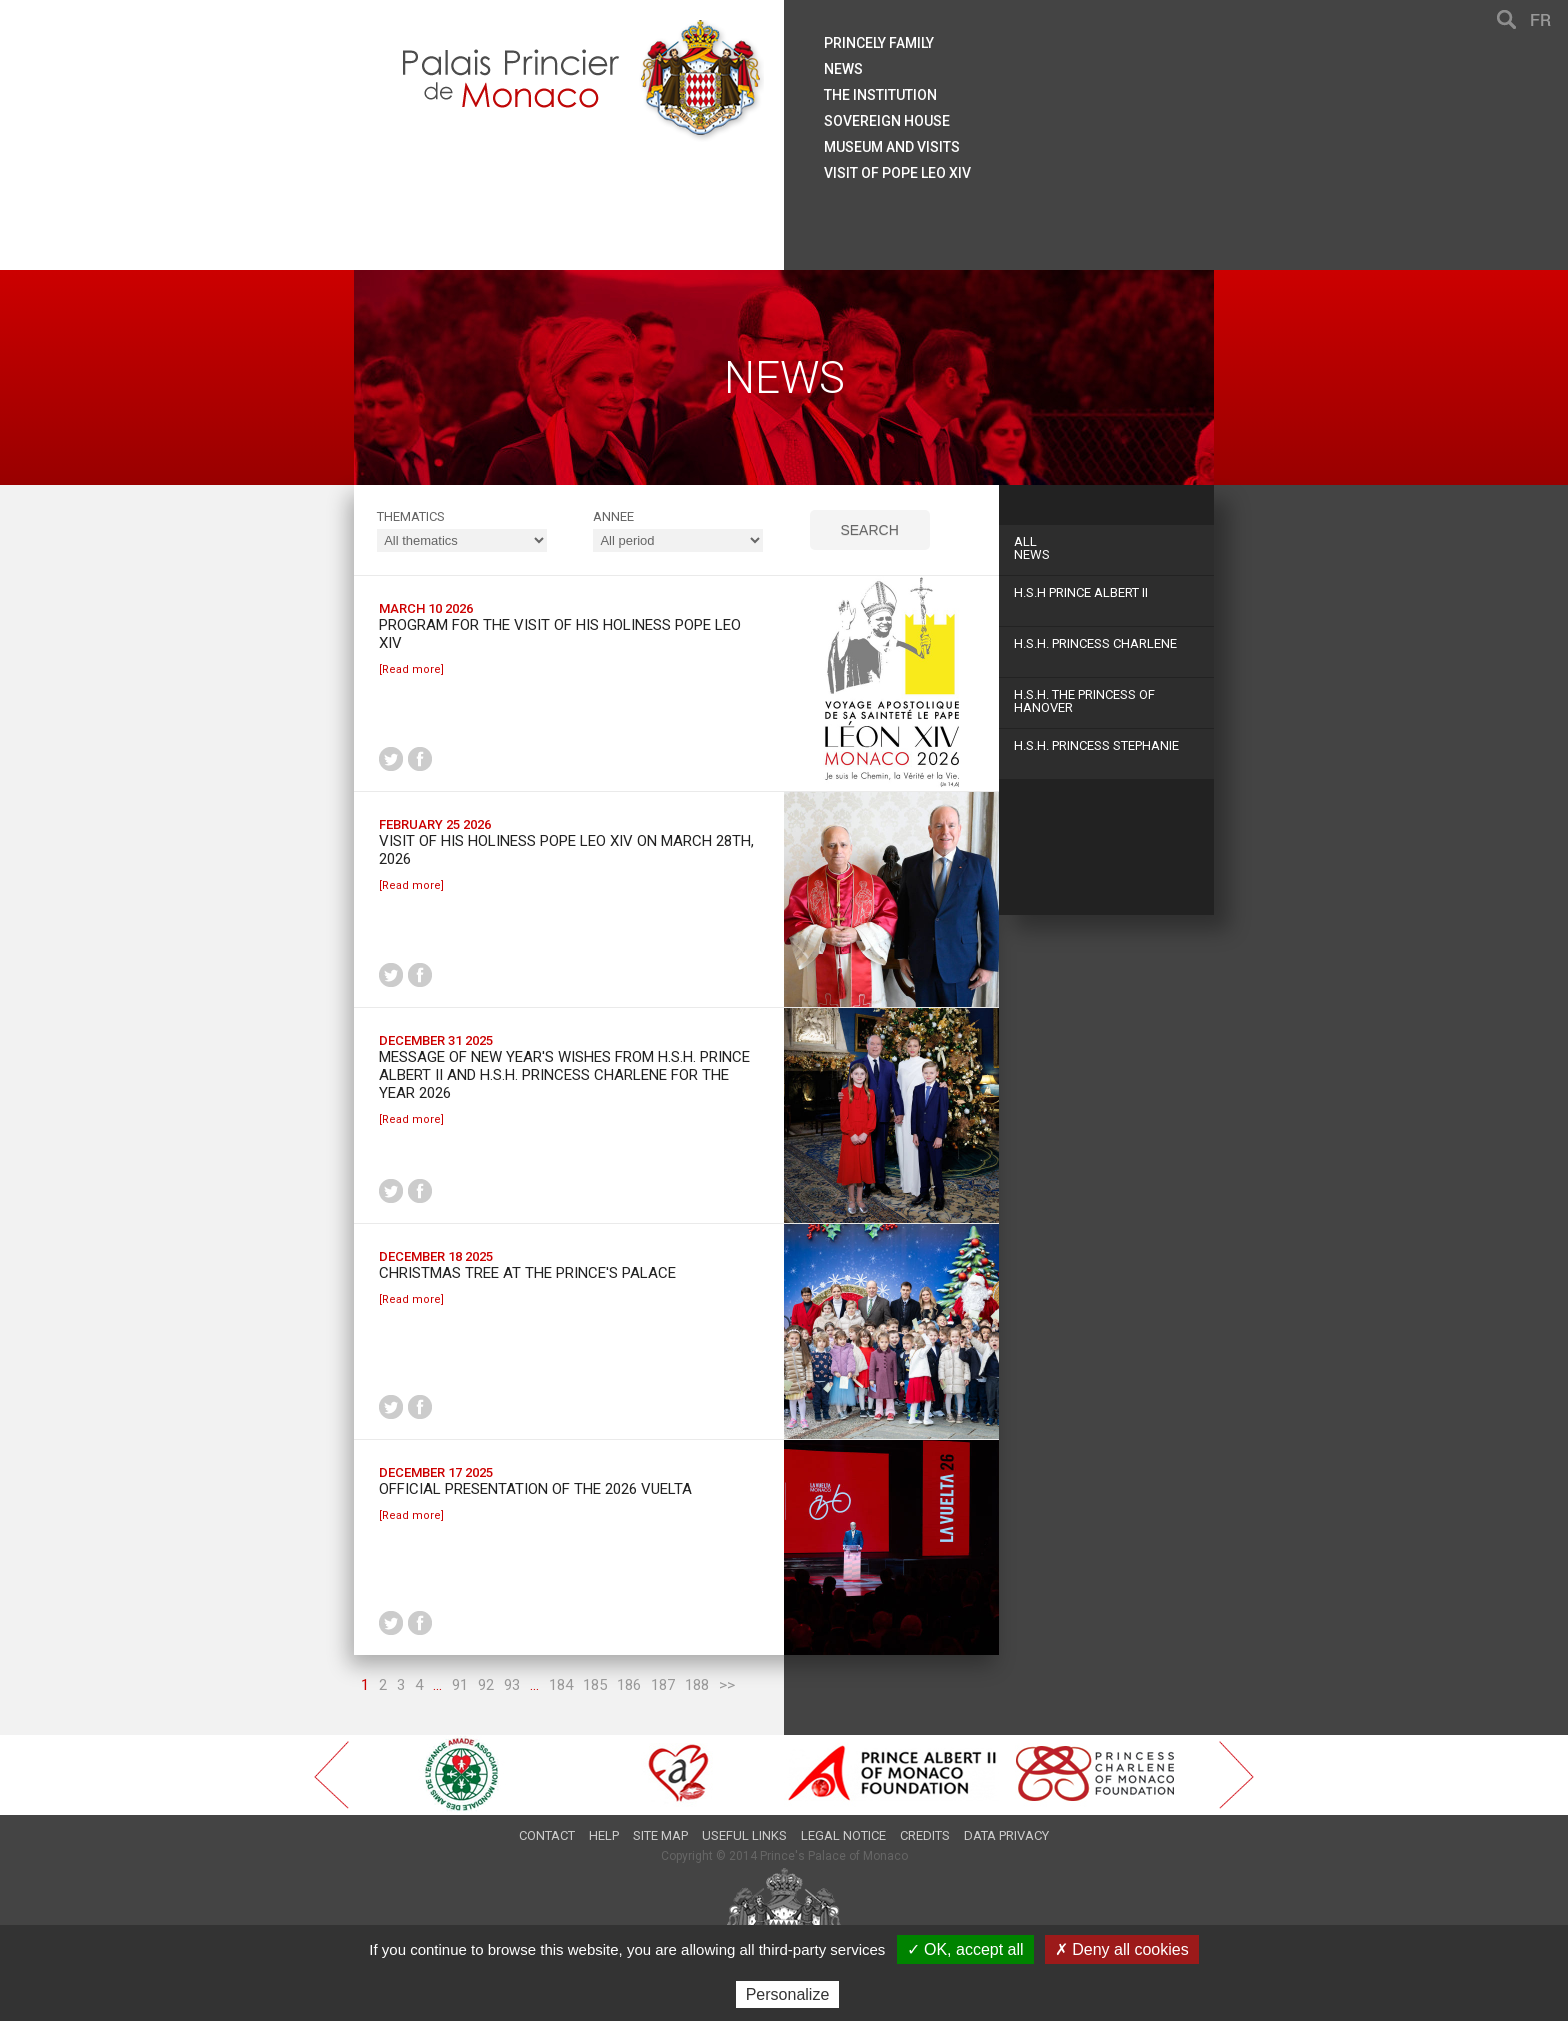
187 (663, 1685)
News (1106, 548)
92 (486, 1685)
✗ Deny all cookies (1122, 1949)
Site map (660, 1835)
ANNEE (613, 516)
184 (561, 1685)
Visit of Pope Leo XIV (897, 173)
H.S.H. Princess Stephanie (1096, 745)
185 (595, 1685)
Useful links (744, 1835)
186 (629, 1685)
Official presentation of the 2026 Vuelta (535, 1489)
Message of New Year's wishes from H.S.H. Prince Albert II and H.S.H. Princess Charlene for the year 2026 (564, 1075)
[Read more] (411, 669)
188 (697, 1685)
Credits (925, 1835)
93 (512, 1685)
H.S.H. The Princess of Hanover (1084, 701)
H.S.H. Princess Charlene (1095, 643)
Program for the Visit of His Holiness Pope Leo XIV (560, 634)
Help (604, 1835)
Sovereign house (887, 121)
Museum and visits (892, 147)
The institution (880, 95)
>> (727, 1685)
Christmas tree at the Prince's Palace (527, 1273)
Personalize (788, 1994)
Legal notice (843, 1835)
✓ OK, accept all (965, 1949)
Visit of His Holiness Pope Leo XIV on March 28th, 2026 (566, 850)
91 (460, 1685)
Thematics (411, 516)
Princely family (879, 43)
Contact (547, 1835)
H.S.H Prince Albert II (1081, 592)
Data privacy (1006, 1835)
